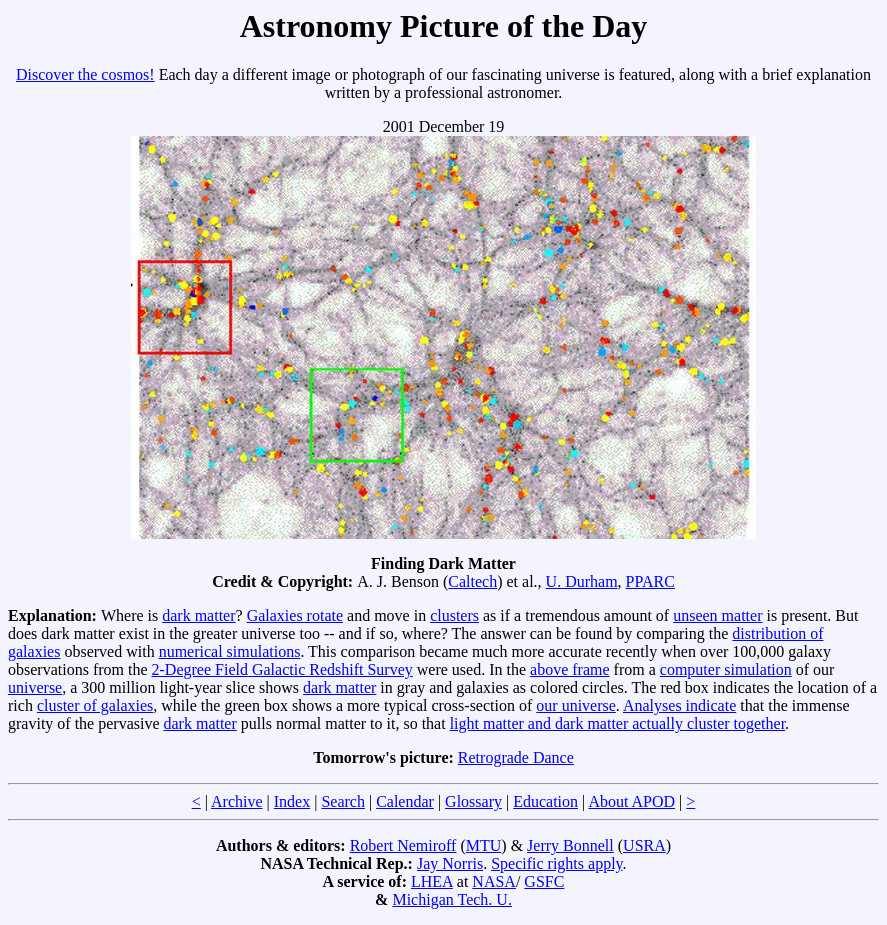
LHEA (432, 881)
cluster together (736, 723)
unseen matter (717, 615)
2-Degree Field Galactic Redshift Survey (282, 669)
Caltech (472, 581)
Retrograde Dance (516, 757)
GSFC (544, 881)
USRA (644, 845)
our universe (576, 705)
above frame (570, 669)
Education (545, 801)
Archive (237, 801)
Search (343, 801)
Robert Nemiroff (403, 845)
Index (292, 801)
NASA (494, 881)
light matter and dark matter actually (568, 723)
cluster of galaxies (95, 705)
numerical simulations (230, 651)
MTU (484, 845)
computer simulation (726, 669)
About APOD (631, 801)
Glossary (473, 801)
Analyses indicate (679, 705)
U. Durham (582, 581)
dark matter (198, 615)
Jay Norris (450, 863)
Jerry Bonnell (570, 845)
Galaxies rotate (295, 615)
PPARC (650, 581)
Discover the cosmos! (85, 74)
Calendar (405, 801)
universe (35, 687)
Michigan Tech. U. (451, 899)
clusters (454, 615)
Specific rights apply (556, 863)
